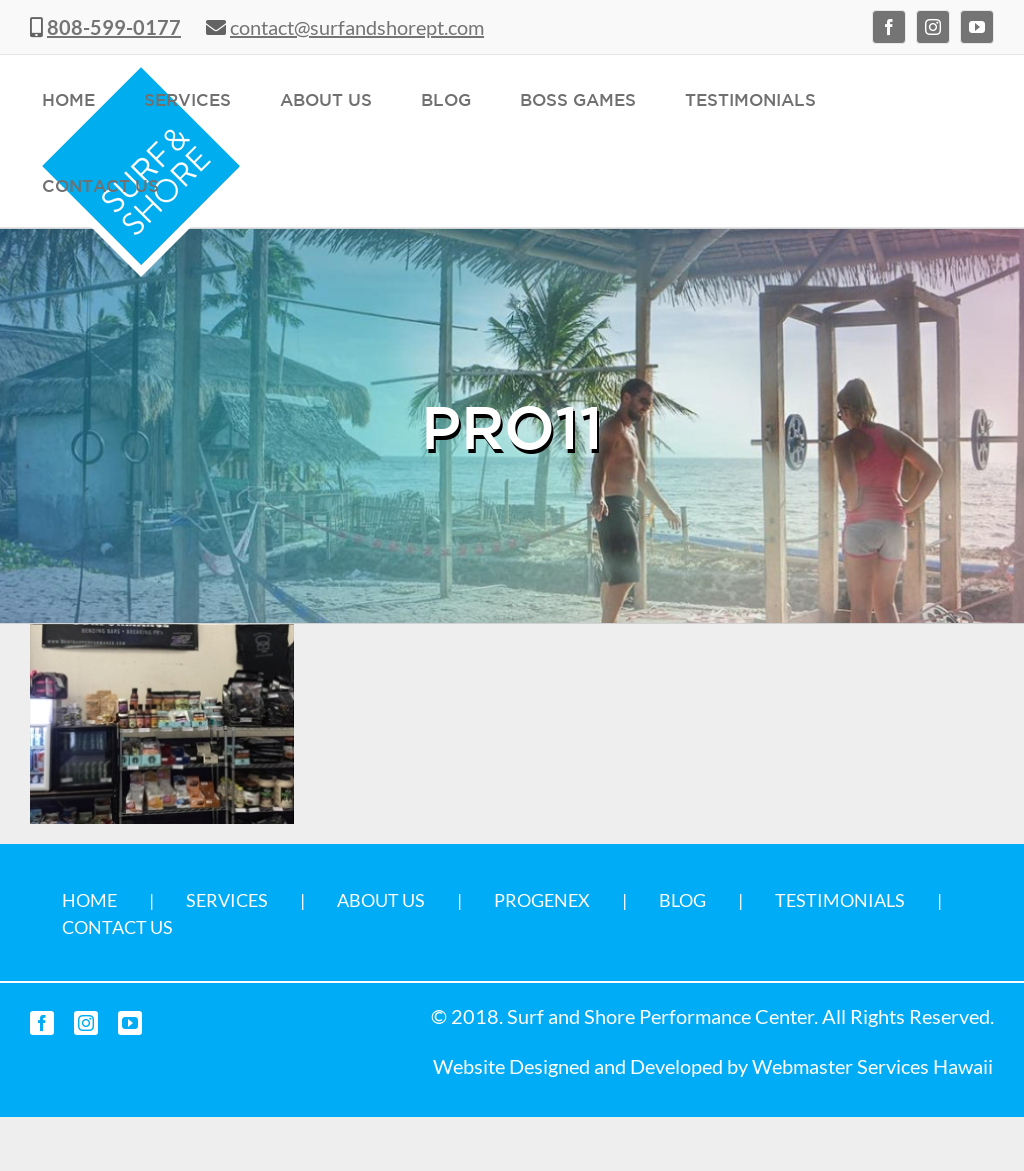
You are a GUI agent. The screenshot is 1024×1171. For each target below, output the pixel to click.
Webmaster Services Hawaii (872, 1066)
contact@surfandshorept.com (357, 27)
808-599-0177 (114, 27)
